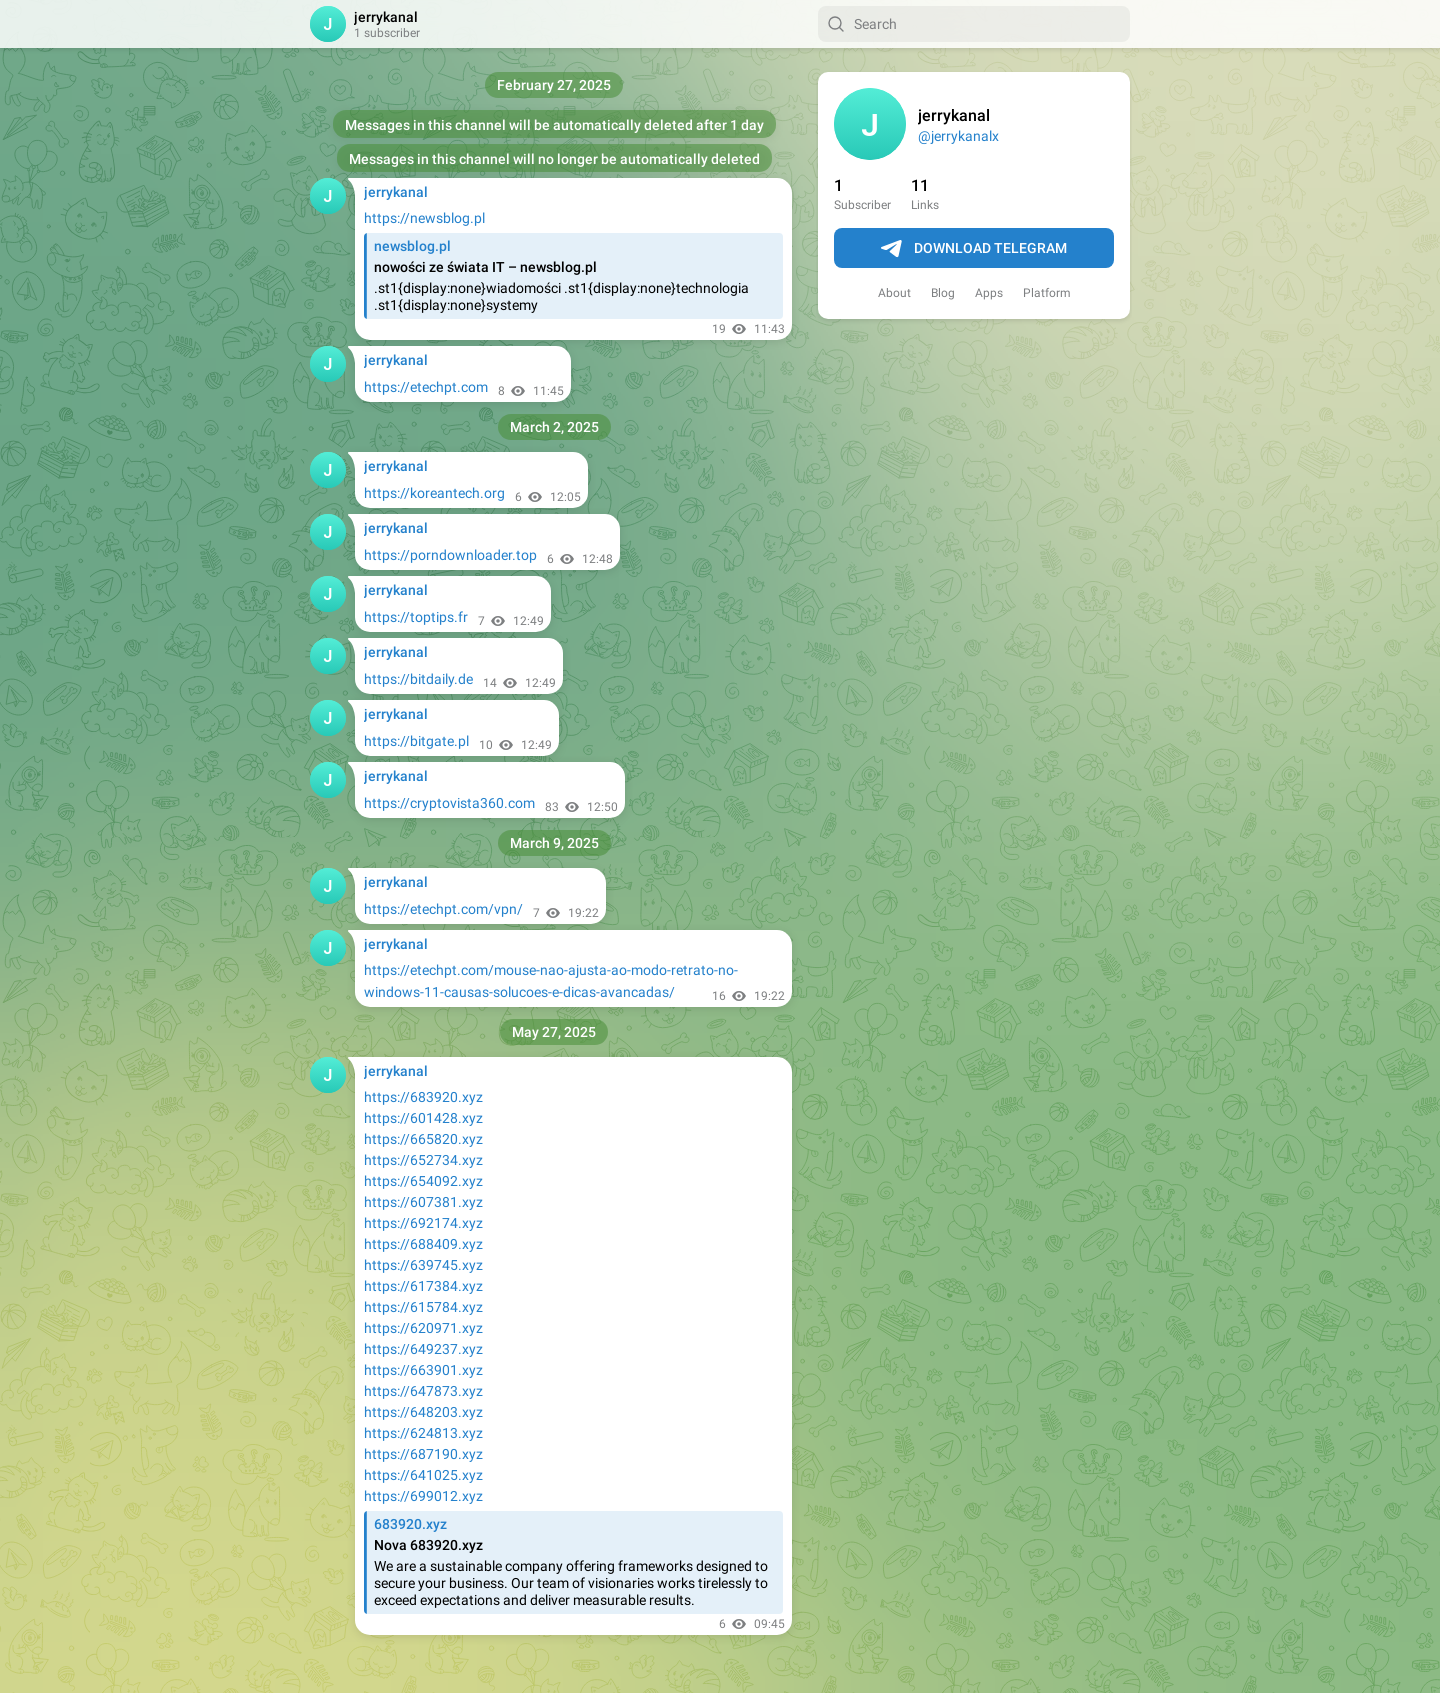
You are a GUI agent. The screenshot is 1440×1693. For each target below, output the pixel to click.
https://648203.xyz (423, 1412)
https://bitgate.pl (416, 741)
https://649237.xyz (423, 1349)
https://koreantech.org (434, 493)
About (894, 293)
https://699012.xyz (423, 1496)
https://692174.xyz (423, 1223)
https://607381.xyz (423, 1202)
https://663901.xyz (423, 1370)
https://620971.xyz (423, 1328)
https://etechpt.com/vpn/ (443, 909)
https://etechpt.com (426, 387)
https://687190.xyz (423, 1454)
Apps (989, 293)
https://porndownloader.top (450, 555)
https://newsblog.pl (424, 218)
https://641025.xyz (423, 1475)
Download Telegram (974, 249)
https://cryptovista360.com (449, 803)
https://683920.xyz (423, 1097)
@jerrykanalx (958, 136)
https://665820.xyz (423, 1139)
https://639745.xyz (423, 1265)
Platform (1047, 293)
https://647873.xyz (423, 1391)
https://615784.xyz (423, 1307)
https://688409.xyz (423, 1244)
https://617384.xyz (423, 1286)
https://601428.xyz (423, 1118)
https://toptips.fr (416, 617)
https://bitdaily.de (418, 679)
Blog (943, 293)
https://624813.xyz (423, 1433)
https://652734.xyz (423, 1160)
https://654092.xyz (423, 1181)
